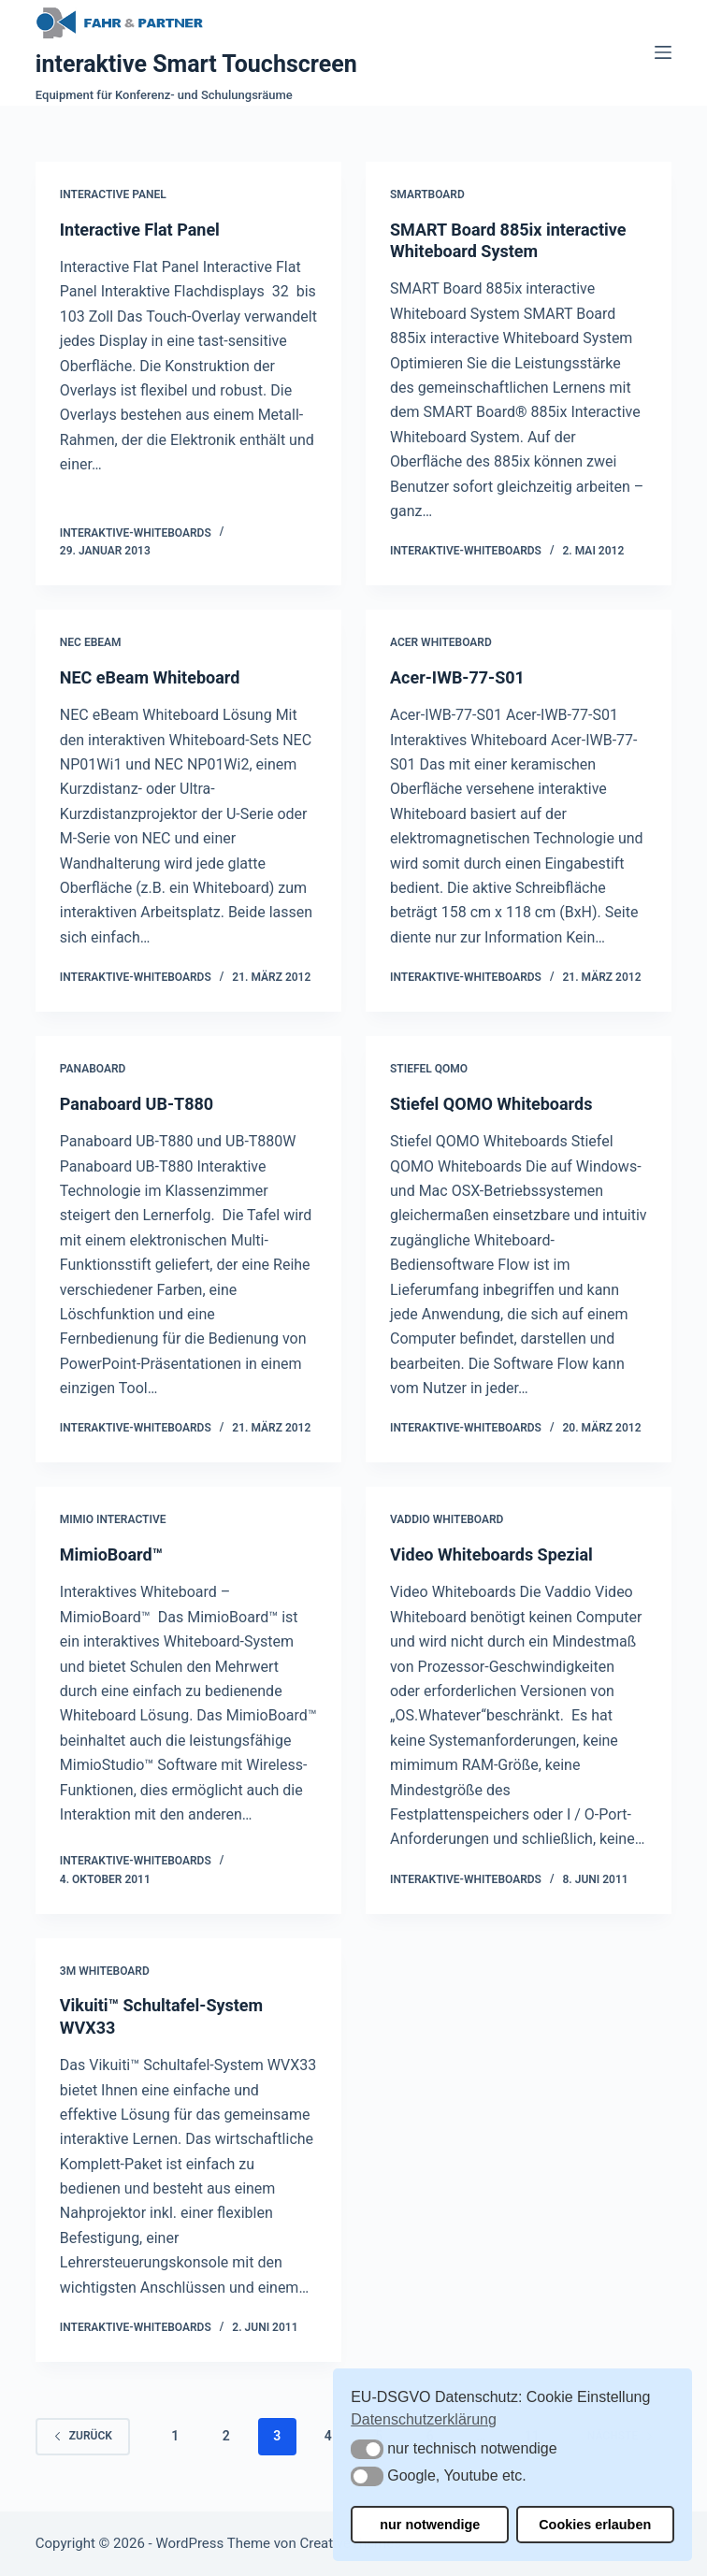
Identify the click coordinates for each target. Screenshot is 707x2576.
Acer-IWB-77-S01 (457, 677)
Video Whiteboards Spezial (491, 1554)
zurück (82, 2435)
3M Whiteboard (105, 1971)
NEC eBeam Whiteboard (150, 677)
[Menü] (663, 52)
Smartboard (427, 194)
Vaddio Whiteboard (446, 1519)
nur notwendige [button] (430, 2524)
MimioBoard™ (111, 1554)
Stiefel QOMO (429, 1068)
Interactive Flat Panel (140, 229)
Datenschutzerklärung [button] (424, 2419)
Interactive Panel (113, 194)
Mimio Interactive (113, 1519)
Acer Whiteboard (441, 642)
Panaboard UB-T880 (136, 1104)
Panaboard (93, 1068)
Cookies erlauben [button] (595, 2524)
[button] (367, 2449)
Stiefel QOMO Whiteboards (491, 1104)
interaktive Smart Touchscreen (196, 64)
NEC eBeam (91, 642)
